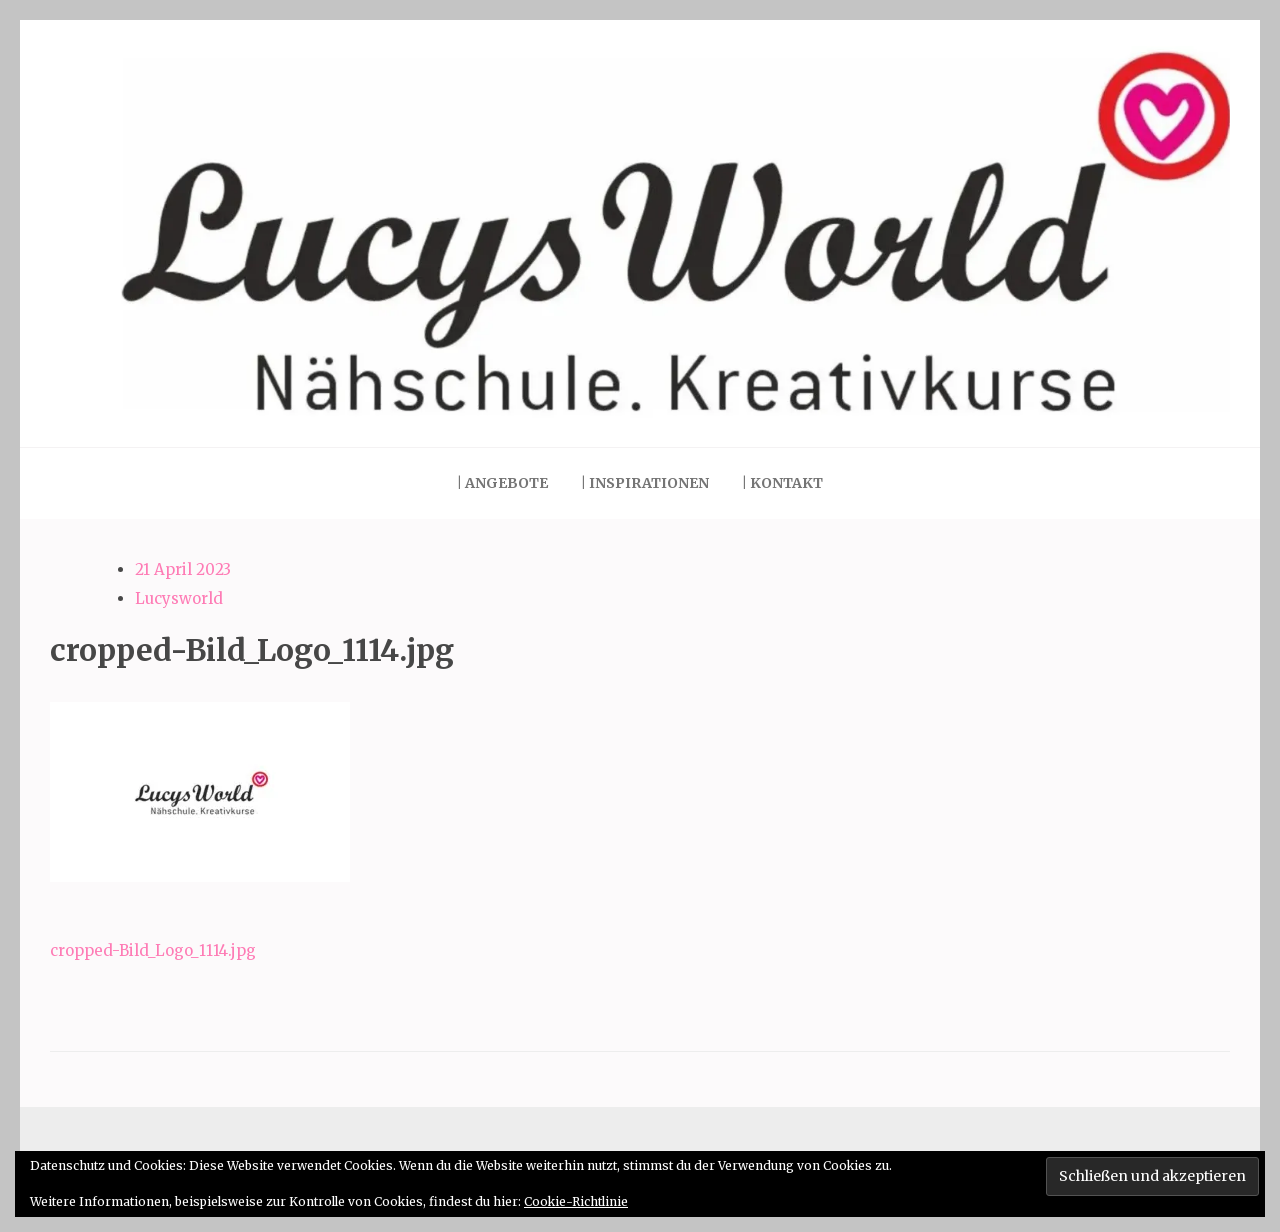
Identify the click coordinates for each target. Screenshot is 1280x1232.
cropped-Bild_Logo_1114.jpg (153, 950)
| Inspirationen (645, 483)
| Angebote (502, 483)
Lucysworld (179, 598)
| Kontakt (782, 483)
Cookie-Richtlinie (576, 1201)
